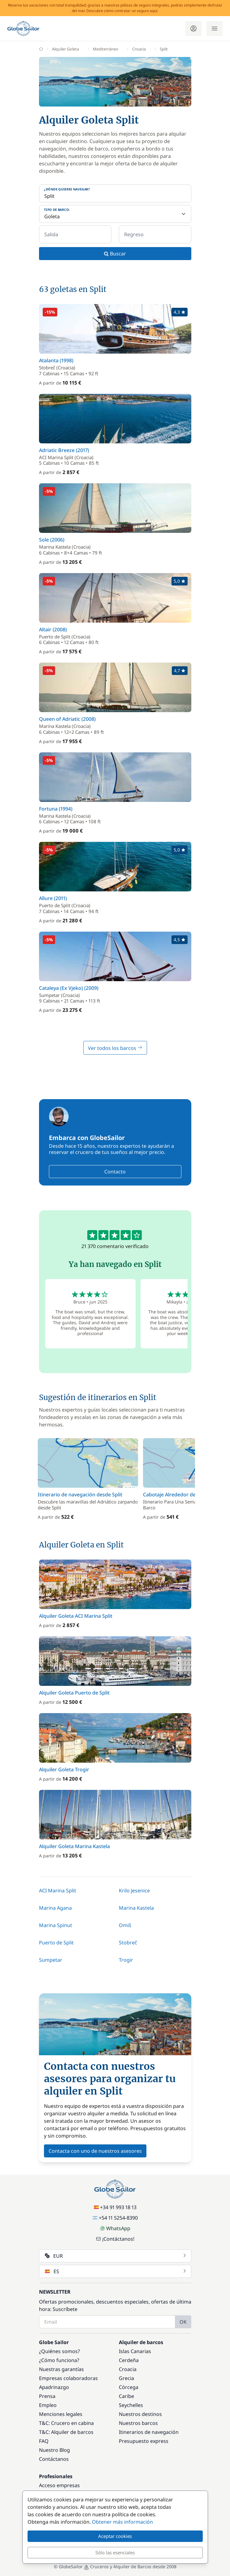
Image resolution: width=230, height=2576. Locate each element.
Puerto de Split (56, 1942)
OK (183, 2321)
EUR (116, 2255)
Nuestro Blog (54, 2450)
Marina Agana (55, 1907)
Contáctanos (54, 2459)
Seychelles (131, 2405)
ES (116, 2271)
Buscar (115, 253)
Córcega (128, 2387)
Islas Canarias (135, 2351)
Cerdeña (129, 2360)
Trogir (126, 1959)
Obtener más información (122, 2521)
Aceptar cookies (115, 2536)
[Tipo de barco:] (115, 214)
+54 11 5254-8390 (115, 2217)
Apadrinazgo (54, 2387)
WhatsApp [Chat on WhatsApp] (115, 2228)
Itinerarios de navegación (149, 2432)
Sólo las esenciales (115, 2552)
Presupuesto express (143, 2441)
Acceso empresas (59, 2485)
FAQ (44, 2441)
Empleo (48, 2405)
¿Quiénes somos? (59, 2351)
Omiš (125, 1925)
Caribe (126, 2396)
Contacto (115, 1171)
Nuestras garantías (61, 2369)
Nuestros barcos (138, 2423)
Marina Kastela (136, 1907)
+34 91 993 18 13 (115, 2207)
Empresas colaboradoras (68, 2378)
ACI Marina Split (57, 1890)
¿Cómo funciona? (59, 2360)
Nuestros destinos (140, 2414)
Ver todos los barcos (115, 1048)
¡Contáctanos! (115, 2238)
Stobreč (128, 1942)
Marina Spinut (55, 1925)
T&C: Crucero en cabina (66, 2423)
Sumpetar (50, 1959)
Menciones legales (60, 2414)
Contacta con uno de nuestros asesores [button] (95, 2150)
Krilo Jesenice (134, 1890)
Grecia (126, 2378)
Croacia (128, 2369)
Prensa (47, 2396)
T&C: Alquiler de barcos (66, 2432)
